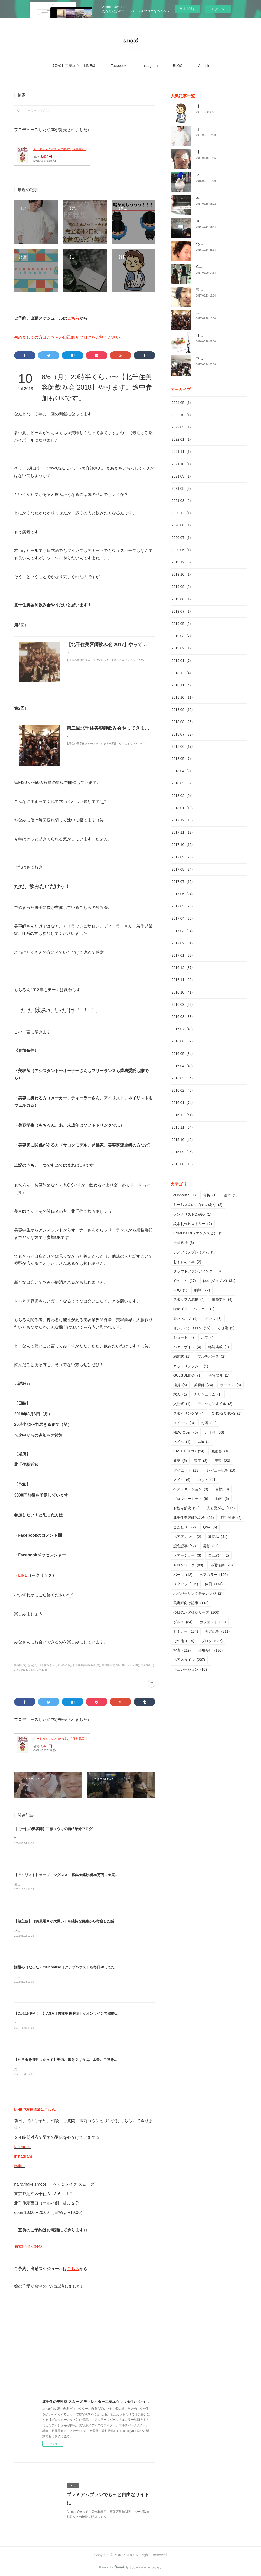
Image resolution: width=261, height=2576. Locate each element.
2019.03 (181, 636)
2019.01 (181, 661)
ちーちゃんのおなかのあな (198, 1205)
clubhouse (184, 1195)
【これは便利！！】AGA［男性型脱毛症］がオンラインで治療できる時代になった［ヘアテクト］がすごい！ (102, 2013)
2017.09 (182, 857)
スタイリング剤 (189, 1413)
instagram (23, 2156)
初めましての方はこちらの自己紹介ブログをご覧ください (67, 337)
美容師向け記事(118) (113, 1665)
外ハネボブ (185, 1319)
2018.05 (181, 759)
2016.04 (182, 1066)
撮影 (211, 1546)
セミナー (185, 1631)
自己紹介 (218, 1555)
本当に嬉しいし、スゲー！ (217, 198)
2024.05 (181, 403)
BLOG (178, 65)
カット (207, 1480)
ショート (183, 1337)
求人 (180, 1394)
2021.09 (181, 476)
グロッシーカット (190, 1499)
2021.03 (181, 501)
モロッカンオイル (215, 1404)
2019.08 (181, 599)
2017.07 (182, 882)
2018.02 (181, 796)
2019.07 (181, 611)
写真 (182, 1650)
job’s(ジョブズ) (219, 1281)
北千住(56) (45, 1665)
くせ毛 (225, 1328)
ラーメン (230, 1385)
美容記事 (217, 1631)
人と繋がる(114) (62, 1665)
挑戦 (202, 1290)
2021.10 (181, 464)
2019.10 (181, 574)
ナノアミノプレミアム (194, 1252)
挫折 (180, 1385)
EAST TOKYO (188, 1451)
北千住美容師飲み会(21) (86, 1665)
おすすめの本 (187, 1262)
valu (204, 1442)
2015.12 (182, 1115)
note (180, 1309)
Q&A (210, 1527)
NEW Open (185, 1432)
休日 (214, 1584)
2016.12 (182, 967)
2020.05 (181, 550)
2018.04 (181, 771)
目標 (222, 1489)
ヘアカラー (214, 1575)
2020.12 (181, 513)
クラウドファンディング (197, 1271)
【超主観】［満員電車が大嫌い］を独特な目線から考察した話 (64, 1921)
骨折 (210, 1195)
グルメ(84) (133, 1665)
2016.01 (182, 1103)
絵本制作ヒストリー (192, 1224)
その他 (183, 1641)
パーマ (182, 1575)
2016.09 (182, 1004)
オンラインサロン (191, 1328)
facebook (22, 2147)
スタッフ (185, 1584)
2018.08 (182, 722)
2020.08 (181, 525)
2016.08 (182, 1017)
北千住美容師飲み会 (193, 1518)
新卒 (180, 1461)
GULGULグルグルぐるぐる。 (219, 267)
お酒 (209, 1423)
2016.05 (182, 1054)
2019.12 (181, 562)
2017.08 (182, 869)
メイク (181, 1480)
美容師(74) (20, 1665)
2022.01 (181, 439)
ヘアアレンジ (187, 1537)
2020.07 (181, 538)
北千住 (214, 1432)
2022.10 (181, 415)
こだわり (184, 1527)
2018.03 (181, 783)
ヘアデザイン (187, 1347)
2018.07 (182, 734)
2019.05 (181, 624)
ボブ (208, 1337)
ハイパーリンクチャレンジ (198, 1593)
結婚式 (181, 1356)
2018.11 (181, 685)
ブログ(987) (22, 1669)
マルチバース (211, 1356)
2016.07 (182, 1029)
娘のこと (184, 1281)
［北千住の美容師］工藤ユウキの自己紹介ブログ (53, 1829)
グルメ (182, 1622)
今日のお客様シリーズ (196, 1612)
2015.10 (182, 1140)
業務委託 (222, 1299)
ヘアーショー (187, 1555)
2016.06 (182, 1041)
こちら (73, 318)
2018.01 (182, 808)
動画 (222, 1499)
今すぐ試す (187, 9)
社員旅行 (183, 1243)
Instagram (150, 65)
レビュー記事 (222, 1470)
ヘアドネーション (190, 1489)
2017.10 (182, 845)
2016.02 (182, 1090)
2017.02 (182, 943)
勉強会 (220, 1451)
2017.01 (182, 955)
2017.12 (182, 820)
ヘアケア (204, 1309)
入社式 (181, 1404)
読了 (200, 1461)
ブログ (212, 1641)
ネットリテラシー (190, 1366)
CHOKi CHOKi (226, 1413)
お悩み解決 (186, 1508)
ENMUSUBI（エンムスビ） (198, 1233)
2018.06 (182, 746)
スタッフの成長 (189, 1299)
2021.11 (181, 451)
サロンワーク (188, 1565)
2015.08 (182, 1164)
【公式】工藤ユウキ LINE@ (73, 65)
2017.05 (182, 906)
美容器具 (218, 1375)
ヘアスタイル (189, 1660)
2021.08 (181, 488)
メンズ (213, 1319)
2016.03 (182, 1078)
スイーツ (183, 1423)
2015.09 (182, 1152)
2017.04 (182, 918)
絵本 (230, 1195)
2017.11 (182, 832)
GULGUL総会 (187, 1375)
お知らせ (210, 1650)
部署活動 (221, 1565)
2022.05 (181, 427)
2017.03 (182, 931)
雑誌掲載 (218, 1347)
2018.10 (182, 697)
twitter (19, 2165)
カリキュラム (208, 1394)
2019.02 (181, 648)
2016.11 (182, 980)
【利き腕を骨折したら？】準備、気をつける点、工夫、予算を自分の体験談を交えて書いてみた (90, 2059)
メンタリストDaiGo (192, 1214)
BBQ (180, 1290)
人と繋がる (221, 1508)
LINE (22, 1575)
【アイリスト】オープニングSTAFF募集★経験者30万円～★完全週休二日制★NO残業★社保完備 (92, 1875)
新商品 (217, 1537)
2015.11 (182, 1127)
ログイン (218, 9)
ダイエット (186, 1470)
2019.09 (181, 587)
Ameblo (204, 65)
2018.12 (181, 673)
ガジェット (213, 1622)
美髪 (222, 1461)
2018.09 (182, 709)
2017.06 (182, 894)
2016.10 (182, 992)
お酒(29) (32, 1665)
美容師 (203, 1385)
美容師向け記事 (191, 1603)
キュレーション (191, 1669)
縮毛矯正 (231, 1518)
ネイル (181, 1442)
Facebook (118, 65)
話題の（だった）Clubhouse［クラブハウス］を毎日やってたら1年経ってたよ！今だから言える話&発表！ (100, 1967)
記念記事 (184, 1546)
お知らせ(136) (39, 1669)
